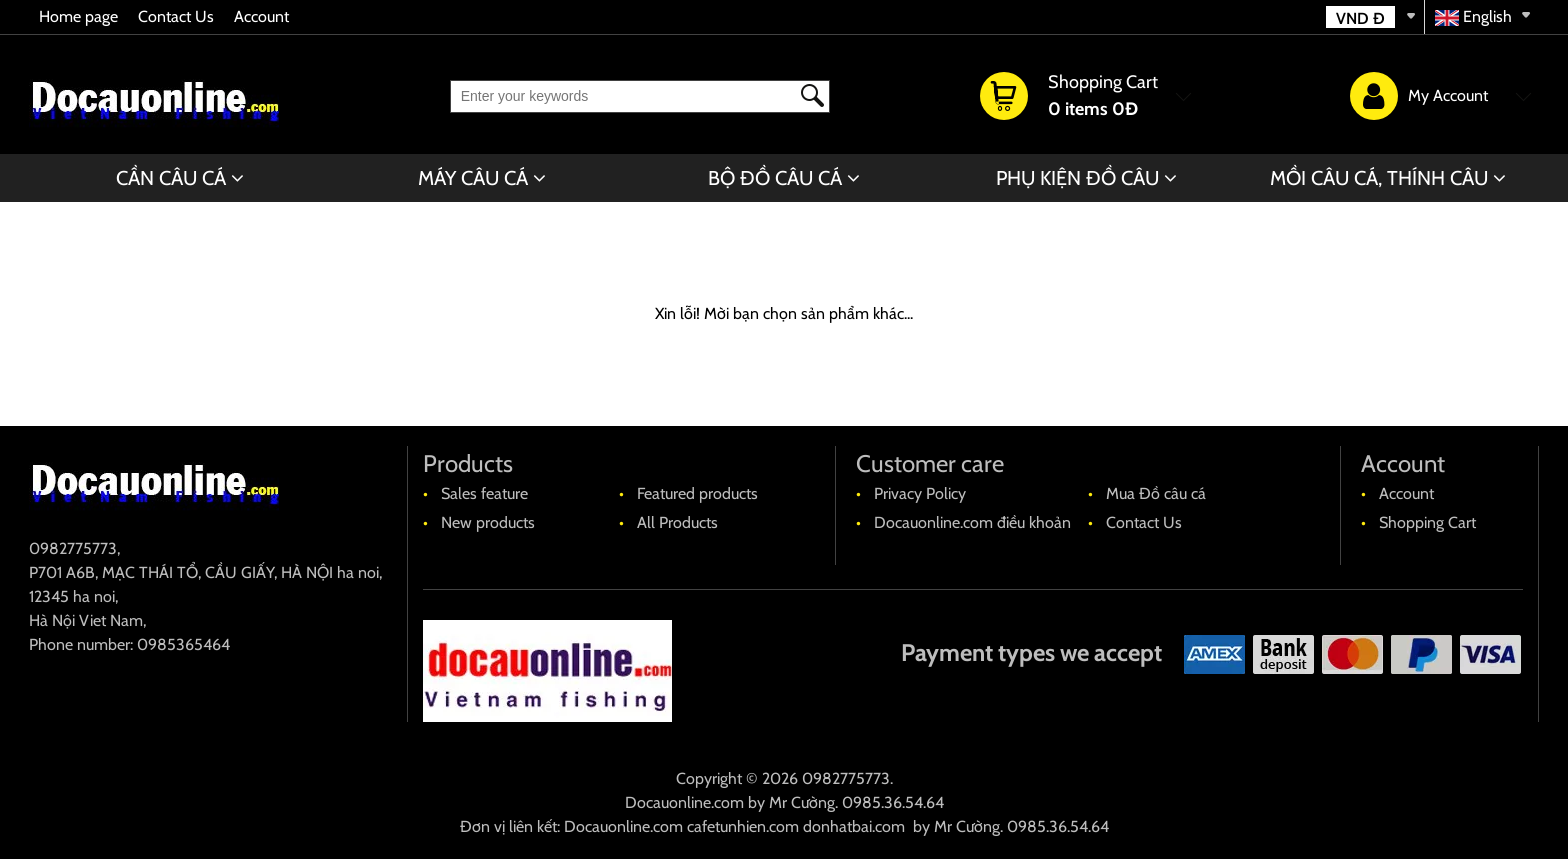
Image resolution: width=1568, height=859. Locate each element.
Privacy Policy (920, 493)
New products (488, 522)
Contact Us (176, 16)
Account (261, 16)
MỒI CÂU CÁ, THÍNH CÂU (1379, 178)
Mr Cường (802, 802)
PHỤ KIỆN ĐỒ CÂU (1077, 178)
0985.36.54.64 (893, 802)
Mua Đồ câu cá (1156, 493)
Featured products (697, 493)
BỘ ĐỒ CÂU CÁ (775, 178)
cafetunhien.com (743, 826)
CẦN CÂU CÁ (171, 178)
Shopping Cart (1427, 522)
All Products (677, 522)
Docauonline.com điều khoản (972, 522)
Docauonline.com (684, 802)
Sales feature (484, 493)
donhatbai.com (854, 826)
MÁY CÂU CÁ (473, 178)
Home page (78, 16)
